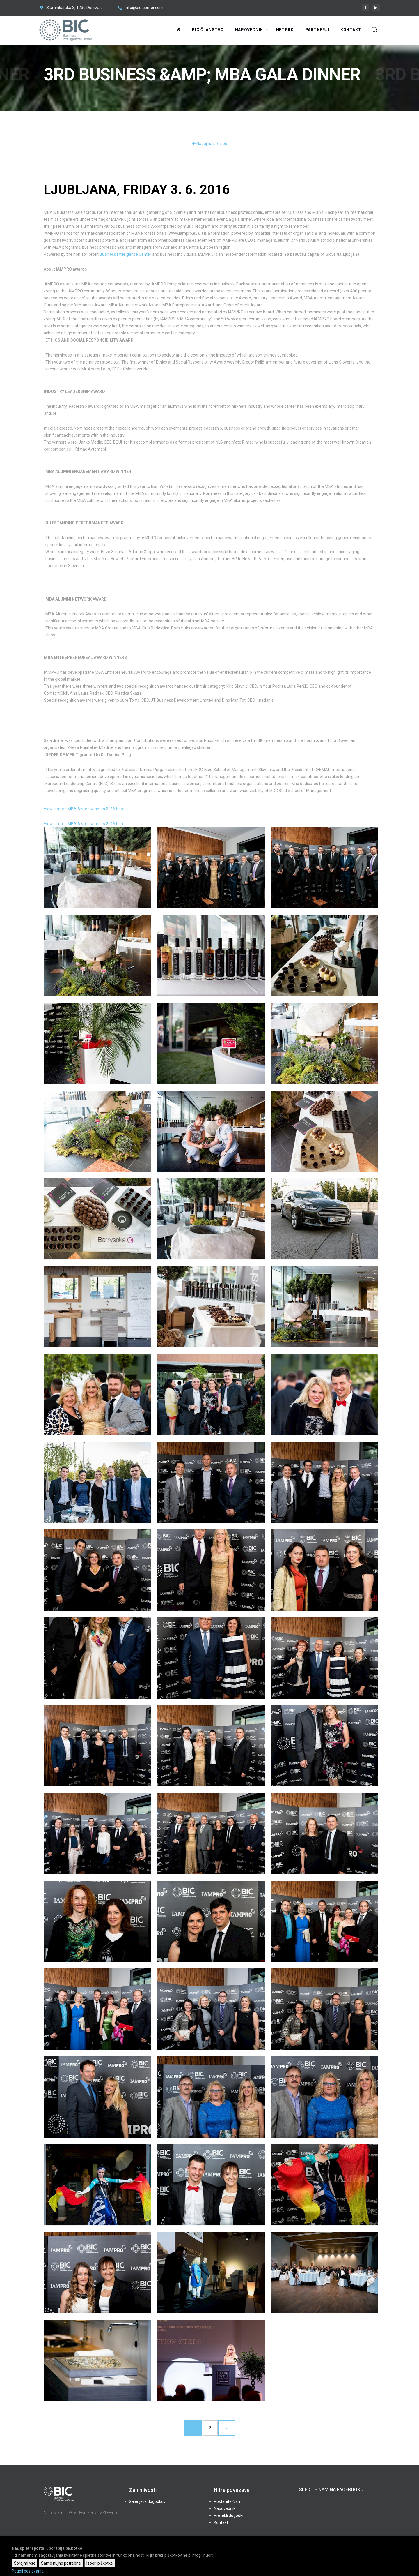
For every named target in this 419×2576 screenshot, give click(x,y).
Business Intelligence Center (125, 254)
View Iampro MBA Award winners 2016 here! (84, 809)
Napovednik (249, 29)
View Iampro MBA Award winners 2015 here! (84, 823)
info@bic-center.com (144, 7)
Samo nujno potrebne (61, 2563)
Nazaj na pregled (209, 143)
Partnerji (317, 29)
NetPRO (285, 29)
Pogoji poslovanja (28, 2571)
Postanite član (227, 2501)
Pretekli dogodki (228, 2515)
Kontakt (350, 29)
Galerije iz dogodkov (147, 2501)
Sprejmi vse (24, 2563)
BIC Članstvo (207, 29)
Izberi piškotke (99, 2563)
